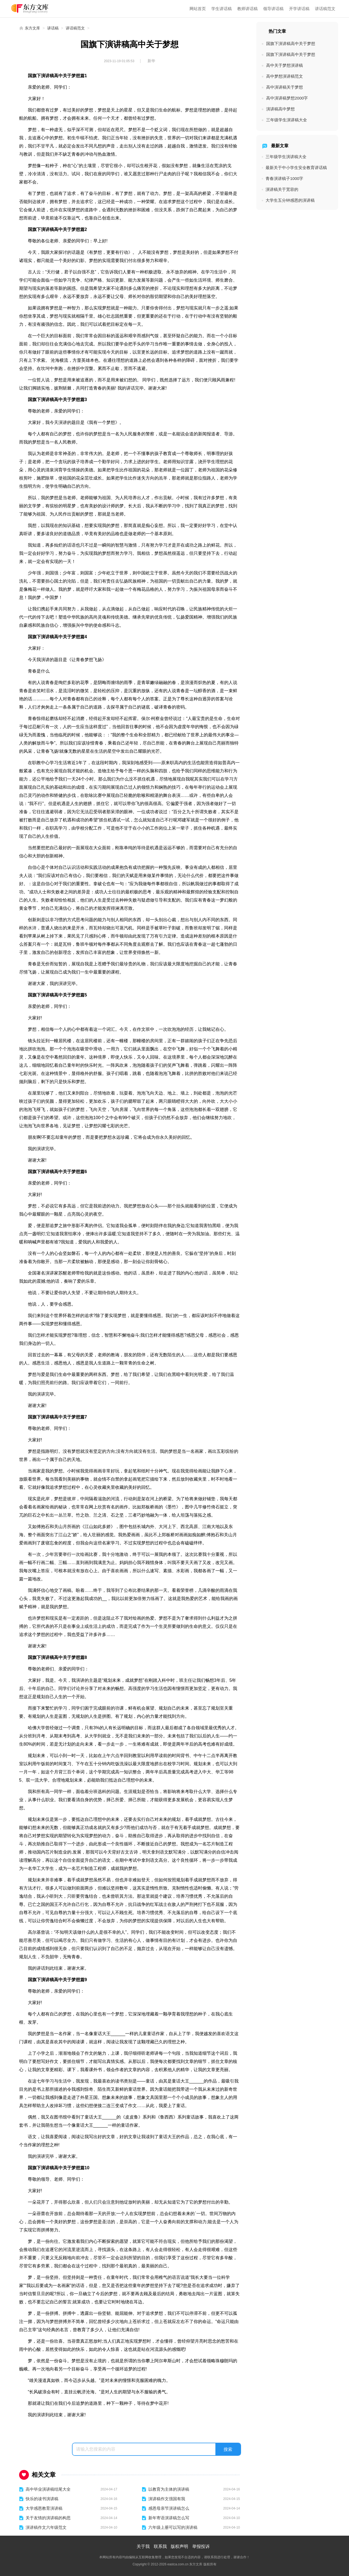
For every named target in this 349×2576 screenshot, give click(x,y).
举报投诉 (201, 2546)
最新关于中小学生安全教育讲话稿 (296, 167)
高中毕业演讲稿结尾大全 (48, 2489)
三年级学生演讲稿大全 (286, 119)
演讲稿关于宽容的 (282, 189)
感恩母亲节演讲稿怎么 (168, 2508)
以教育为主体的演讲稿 (168, 2489)
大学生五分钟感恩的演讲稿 (290, 200)
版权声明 (179, 2546)
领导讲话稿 (273, 8)
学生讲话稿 (221, 8)
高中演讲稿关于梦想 (284, 87)
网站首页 (197, 8)
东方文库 (32, 28)
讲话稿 (53, 28)
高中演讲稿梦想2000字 (287, 98)
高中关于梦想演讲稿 (284, 65)
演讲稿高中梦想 (280, 109)
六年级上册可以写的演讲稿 (172, 2527)
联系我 (160, 2546)
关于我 (143, 2546)
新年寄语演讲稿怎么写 (168, 2517)
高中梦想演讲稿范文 (284, 76)
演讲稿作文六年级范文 (46, 2527)
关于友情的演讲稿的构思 (48, 2517)
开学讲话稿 (299, 8)
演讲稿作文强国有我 (166, 2498)
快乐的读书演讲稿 (42, 2498)
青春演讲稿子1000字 (284, 178)
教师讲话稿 (247, 8)
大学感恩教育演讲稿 (44, 2508)
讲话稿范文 (325, 8)
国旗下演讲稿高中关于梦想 (290, 43)
